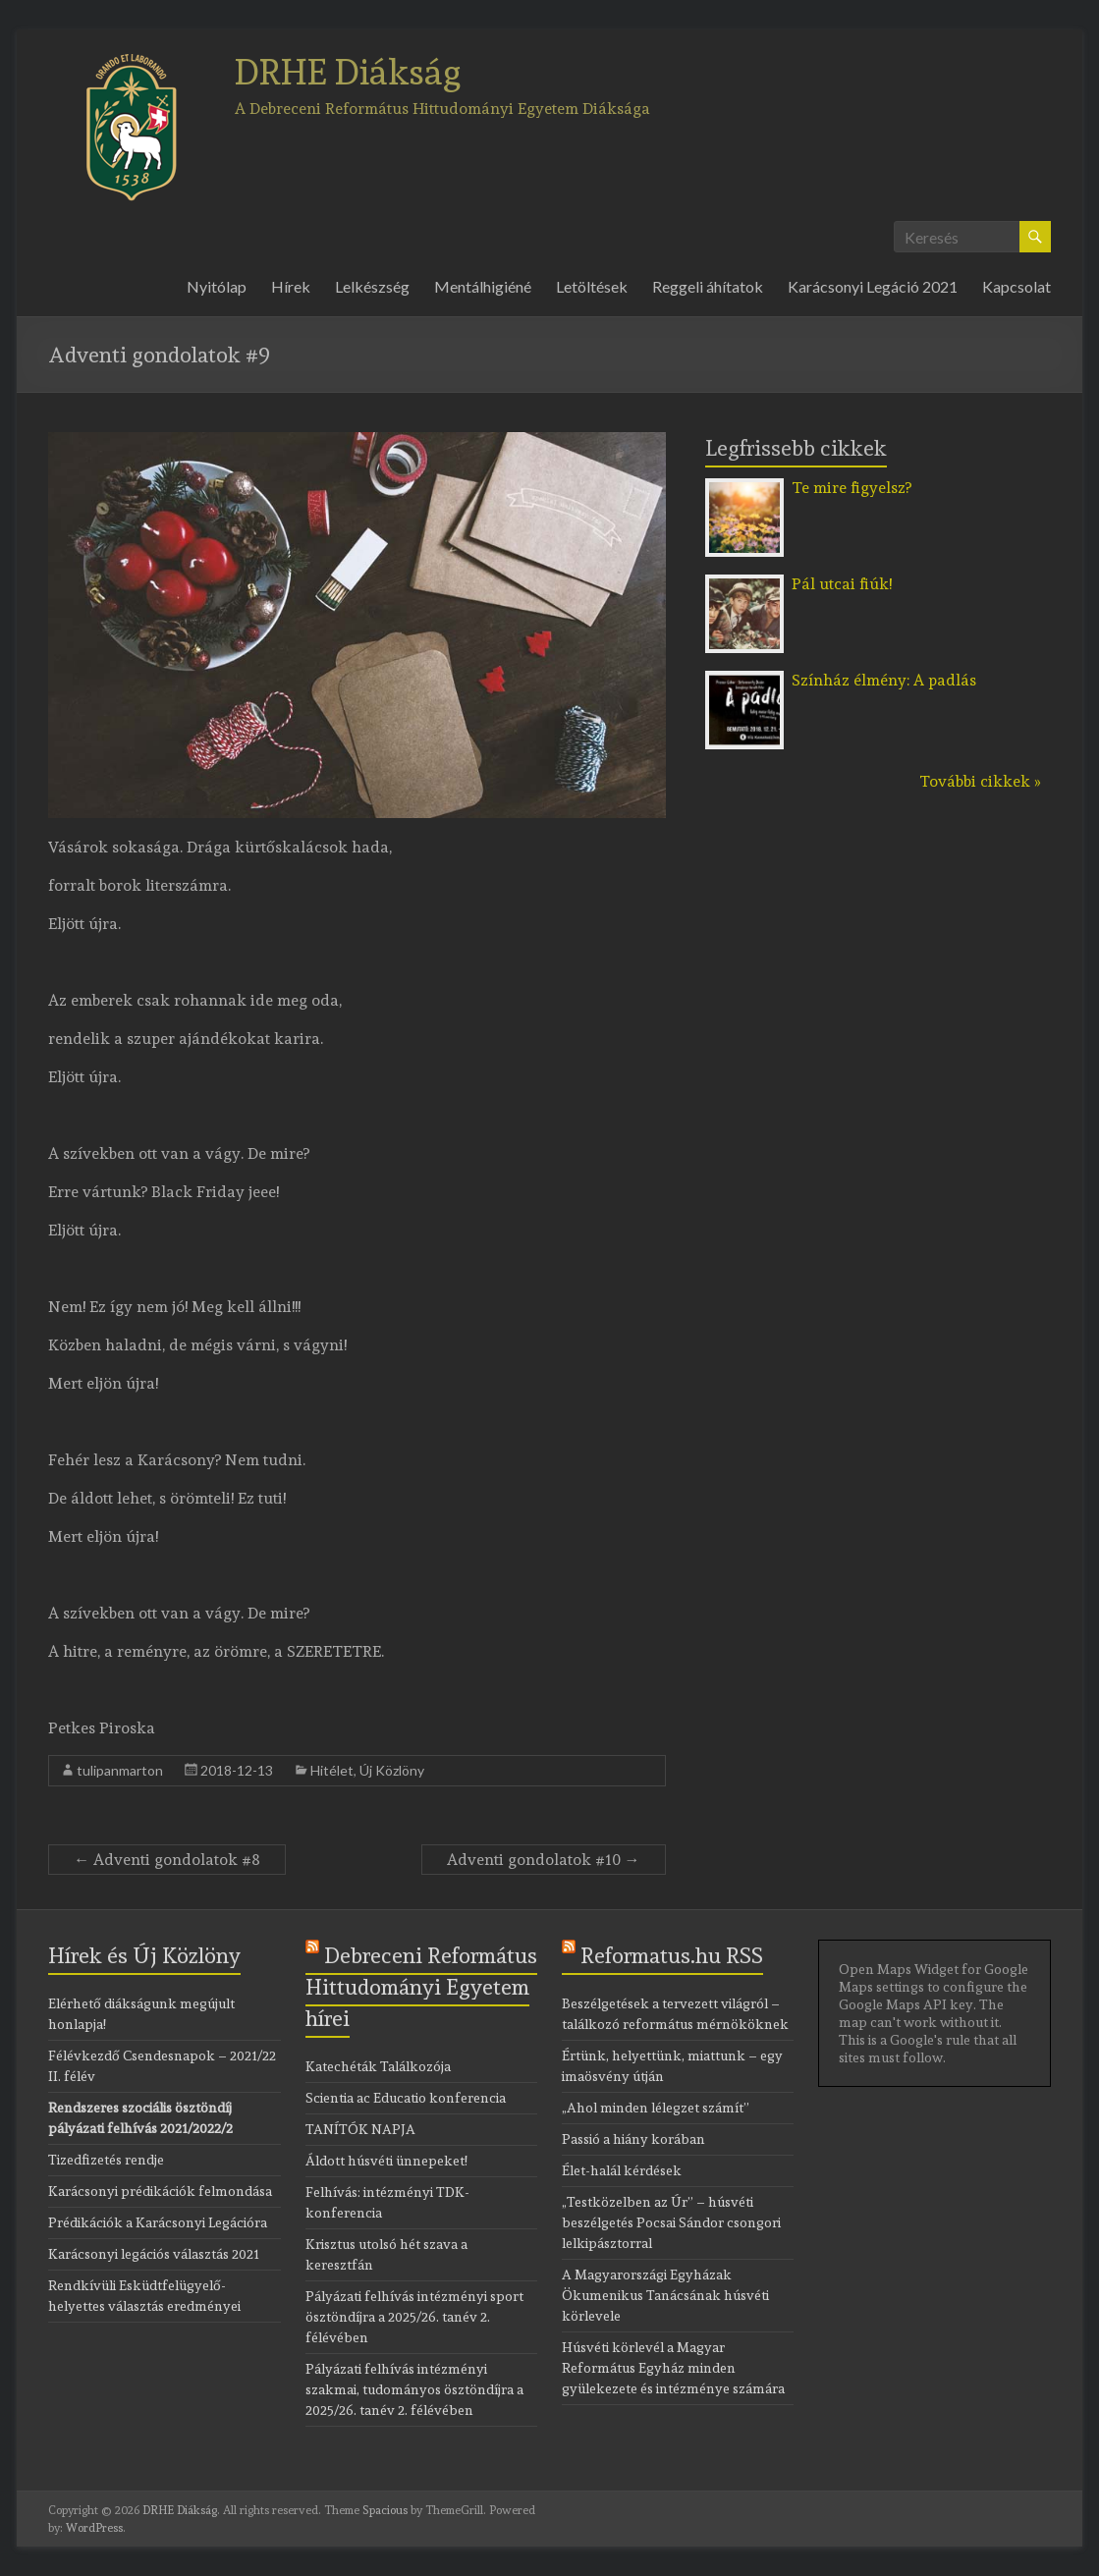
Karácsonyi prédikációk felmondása (160, 2191)
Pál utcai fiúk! (842, 584)
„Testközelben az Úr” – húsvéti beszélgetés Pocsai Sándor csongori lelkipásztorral (671, 2222)
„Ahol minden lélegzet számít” (655, 2107)
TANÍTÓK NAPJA (360, 2129)
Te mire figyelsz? (851, 487)
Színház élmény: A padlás (884, 680)
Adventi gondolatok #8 (167, 1859)
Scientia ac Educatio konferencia (405, 2098)
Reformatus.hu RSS (671, 1955)
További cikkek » (980, 781)
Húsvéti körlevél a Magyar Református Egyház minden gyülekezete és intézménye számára (673, 2367)
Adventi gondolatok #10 (543, 1859)
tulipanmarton (120, 1770)
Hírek (290, 286)
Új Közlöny (391, 1770)
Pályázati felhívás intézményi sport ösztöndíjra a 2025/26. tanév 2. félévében (414, 2316)
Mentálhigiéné (482, 286)
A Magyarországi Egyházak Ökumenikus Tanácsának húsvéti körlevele (665, 2295)
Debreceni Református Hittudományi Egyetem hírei (421, 1987)
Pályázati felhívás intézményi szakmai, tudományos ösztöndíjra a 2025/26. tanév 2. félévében (414, 2389)
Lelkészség (372, 286)
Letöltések (592, 286)
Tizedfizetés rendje (106, 2159)
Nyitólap (217, 286)
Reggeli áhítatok (707, 286)
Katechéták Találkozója (378, 2066)
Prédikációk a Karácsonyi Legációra (157, 2222)
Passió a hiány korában (633, 2139)
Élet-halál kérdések (622, 2170)
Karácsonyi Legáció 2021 (873, 286)
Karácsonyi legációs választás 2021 (153, 2254)
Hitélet (332, 1770)
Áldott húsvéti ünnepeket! (386, 2160)
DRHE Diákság (348, 71)
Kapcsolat (1016, 286)
